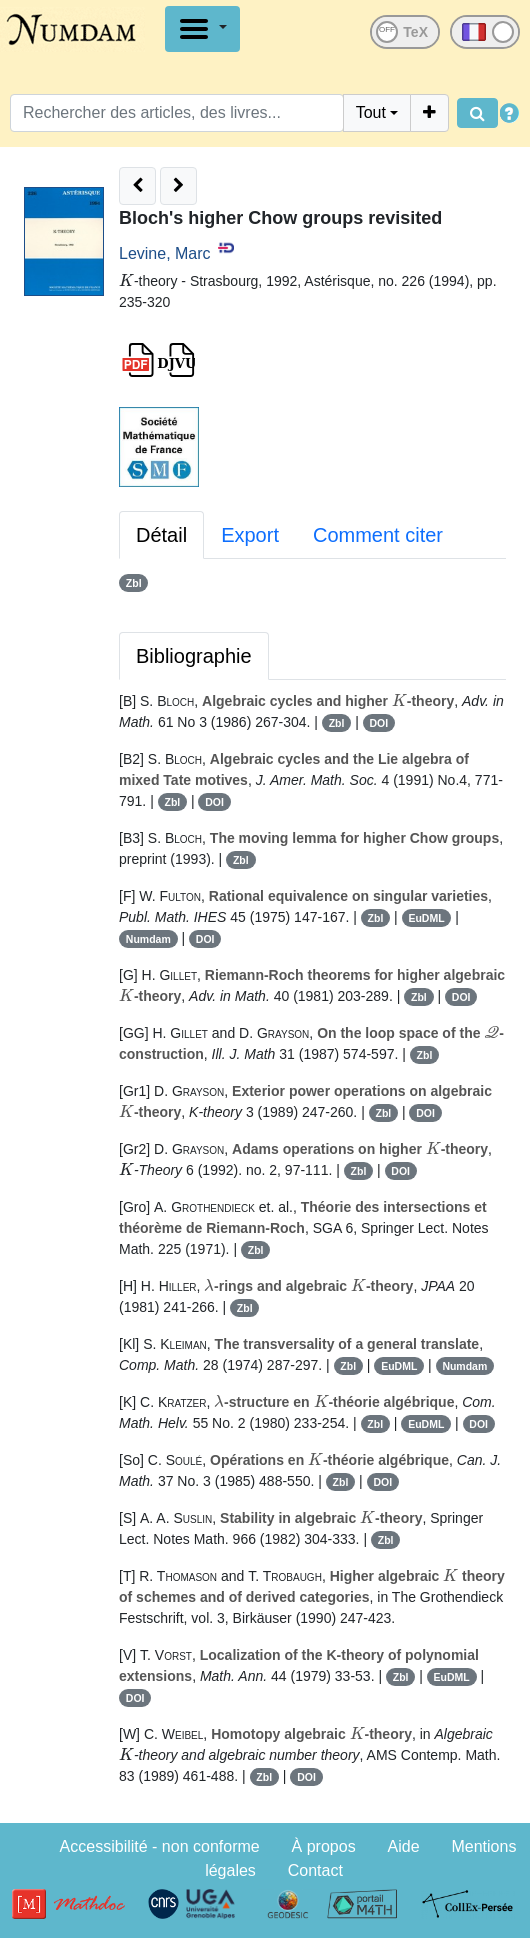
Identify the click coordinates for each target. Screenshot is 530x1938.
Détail (161, 535)
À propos (324, 1846)
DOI (379, 723)
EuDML (426, 918)
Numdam (148, 939)
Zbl (134, 583)
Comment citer (378, 535)
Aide (404, 1846)
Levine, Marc (165, 253)
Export (250, 535)
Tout (371, 112)
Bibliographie (194, 656)
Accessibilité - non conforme (160, 1846)
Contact (315, 1870)
